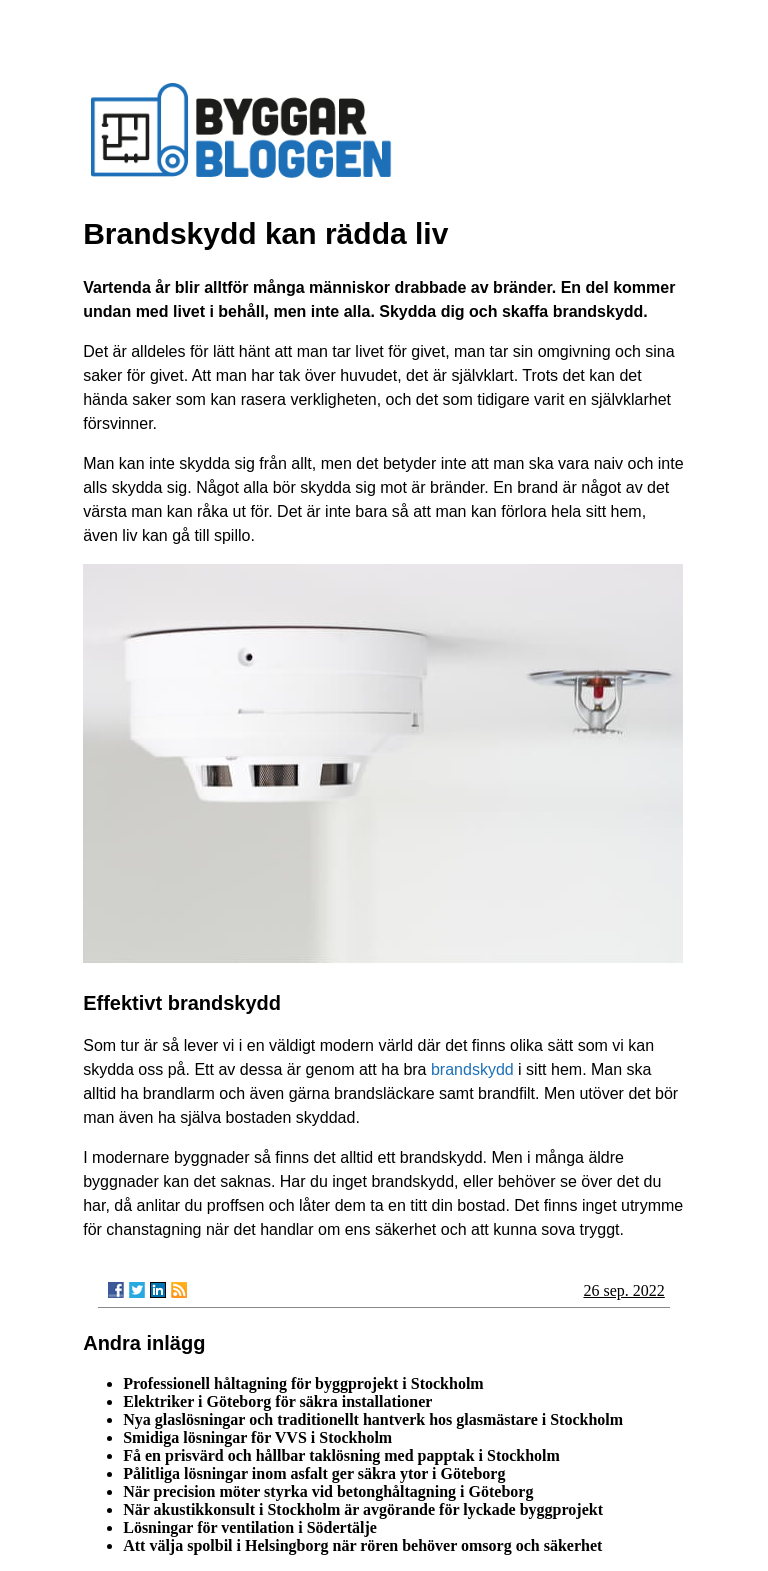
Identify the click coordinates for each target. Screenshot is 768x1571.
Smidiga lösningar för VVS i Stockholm (257, 1437)
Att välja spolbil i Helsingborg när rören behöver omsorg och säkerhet (362, 1545)
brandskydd (472, 1069)
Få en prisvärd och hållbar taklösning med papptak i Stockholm (341, 1455)
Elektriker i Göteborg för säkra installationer (277, 1401)
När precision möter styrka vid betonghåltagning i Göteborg (328, 1491)
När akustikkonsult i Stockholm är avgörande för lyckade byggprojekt (363, 1509)
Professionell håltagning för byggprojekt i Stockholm (303, 1383)
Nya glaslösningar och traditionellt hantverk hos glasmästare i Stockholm (373, 1419)
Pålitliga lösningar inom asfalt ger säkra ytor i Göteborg (314, 1473)
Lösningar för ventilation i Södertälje (250, 1527)
